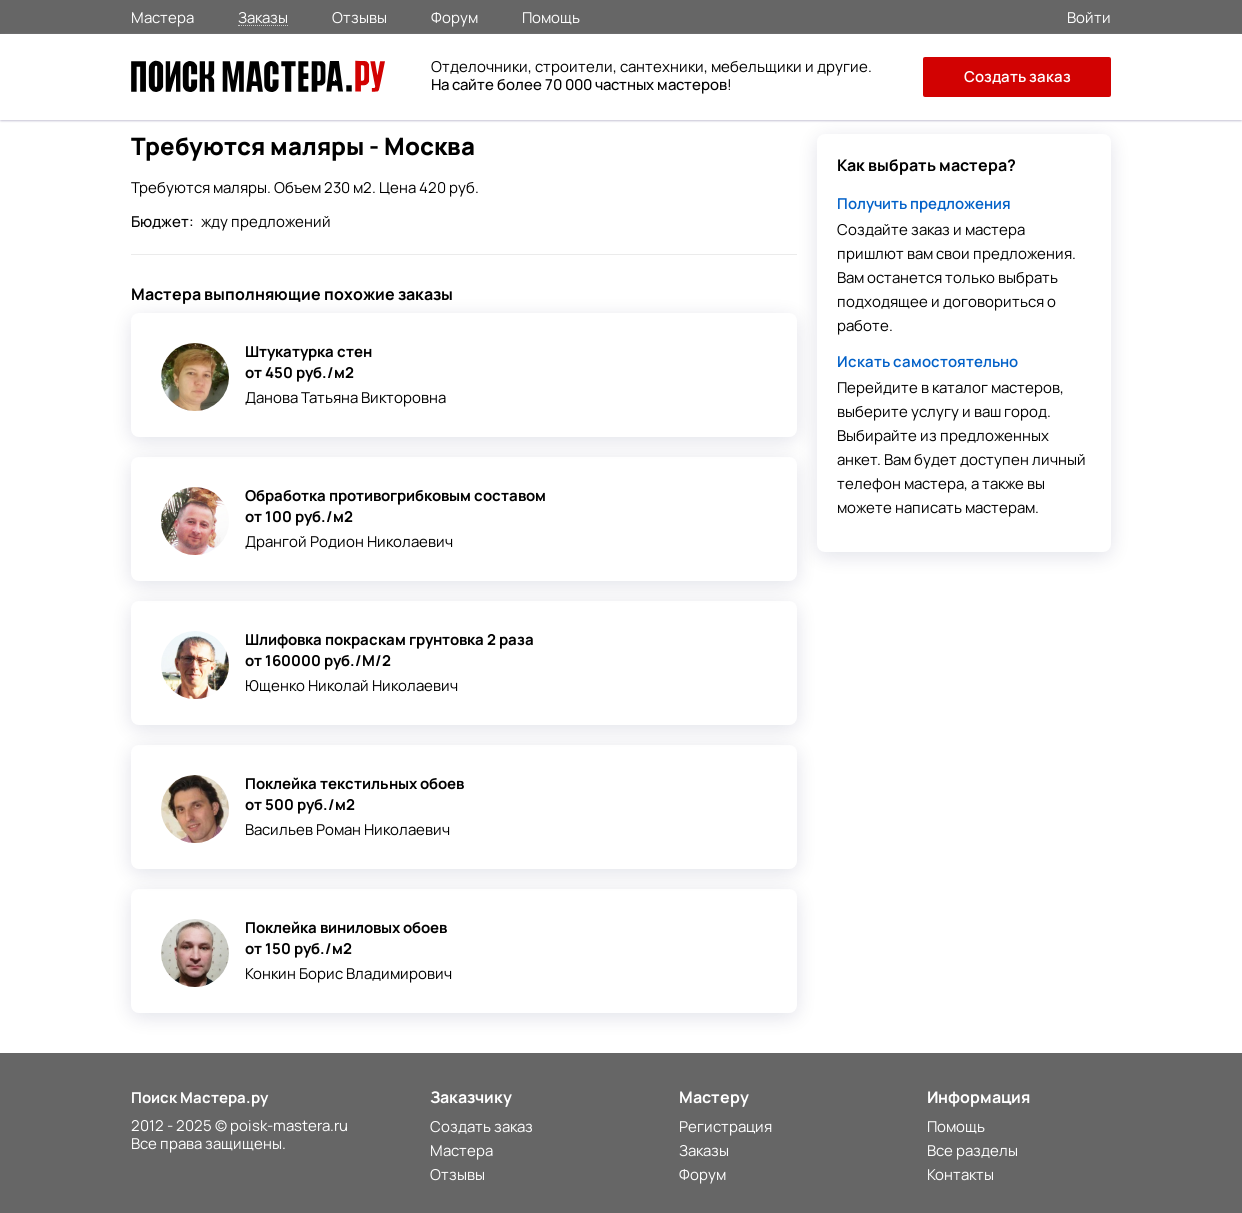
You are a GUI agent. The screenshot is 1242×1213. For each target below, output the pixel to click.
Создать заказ (1017, 76)
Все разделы (972, 1150)
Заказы (263, 16)
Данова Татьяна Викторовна (345, 397)
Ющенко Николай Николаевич (351, 685)
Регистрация (725, 1126)
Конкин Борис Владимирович (348, 973)
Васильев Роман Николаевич (347, 829)
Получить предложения (924, 203)
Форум (454, 16)
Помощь (551, 16)
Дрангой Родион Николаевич (349, 541)
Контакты (960, 1174)
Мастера (162, 16)
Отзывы (359, 16)
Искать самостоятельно (927, 361)
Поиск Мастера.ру (199, 1097)
